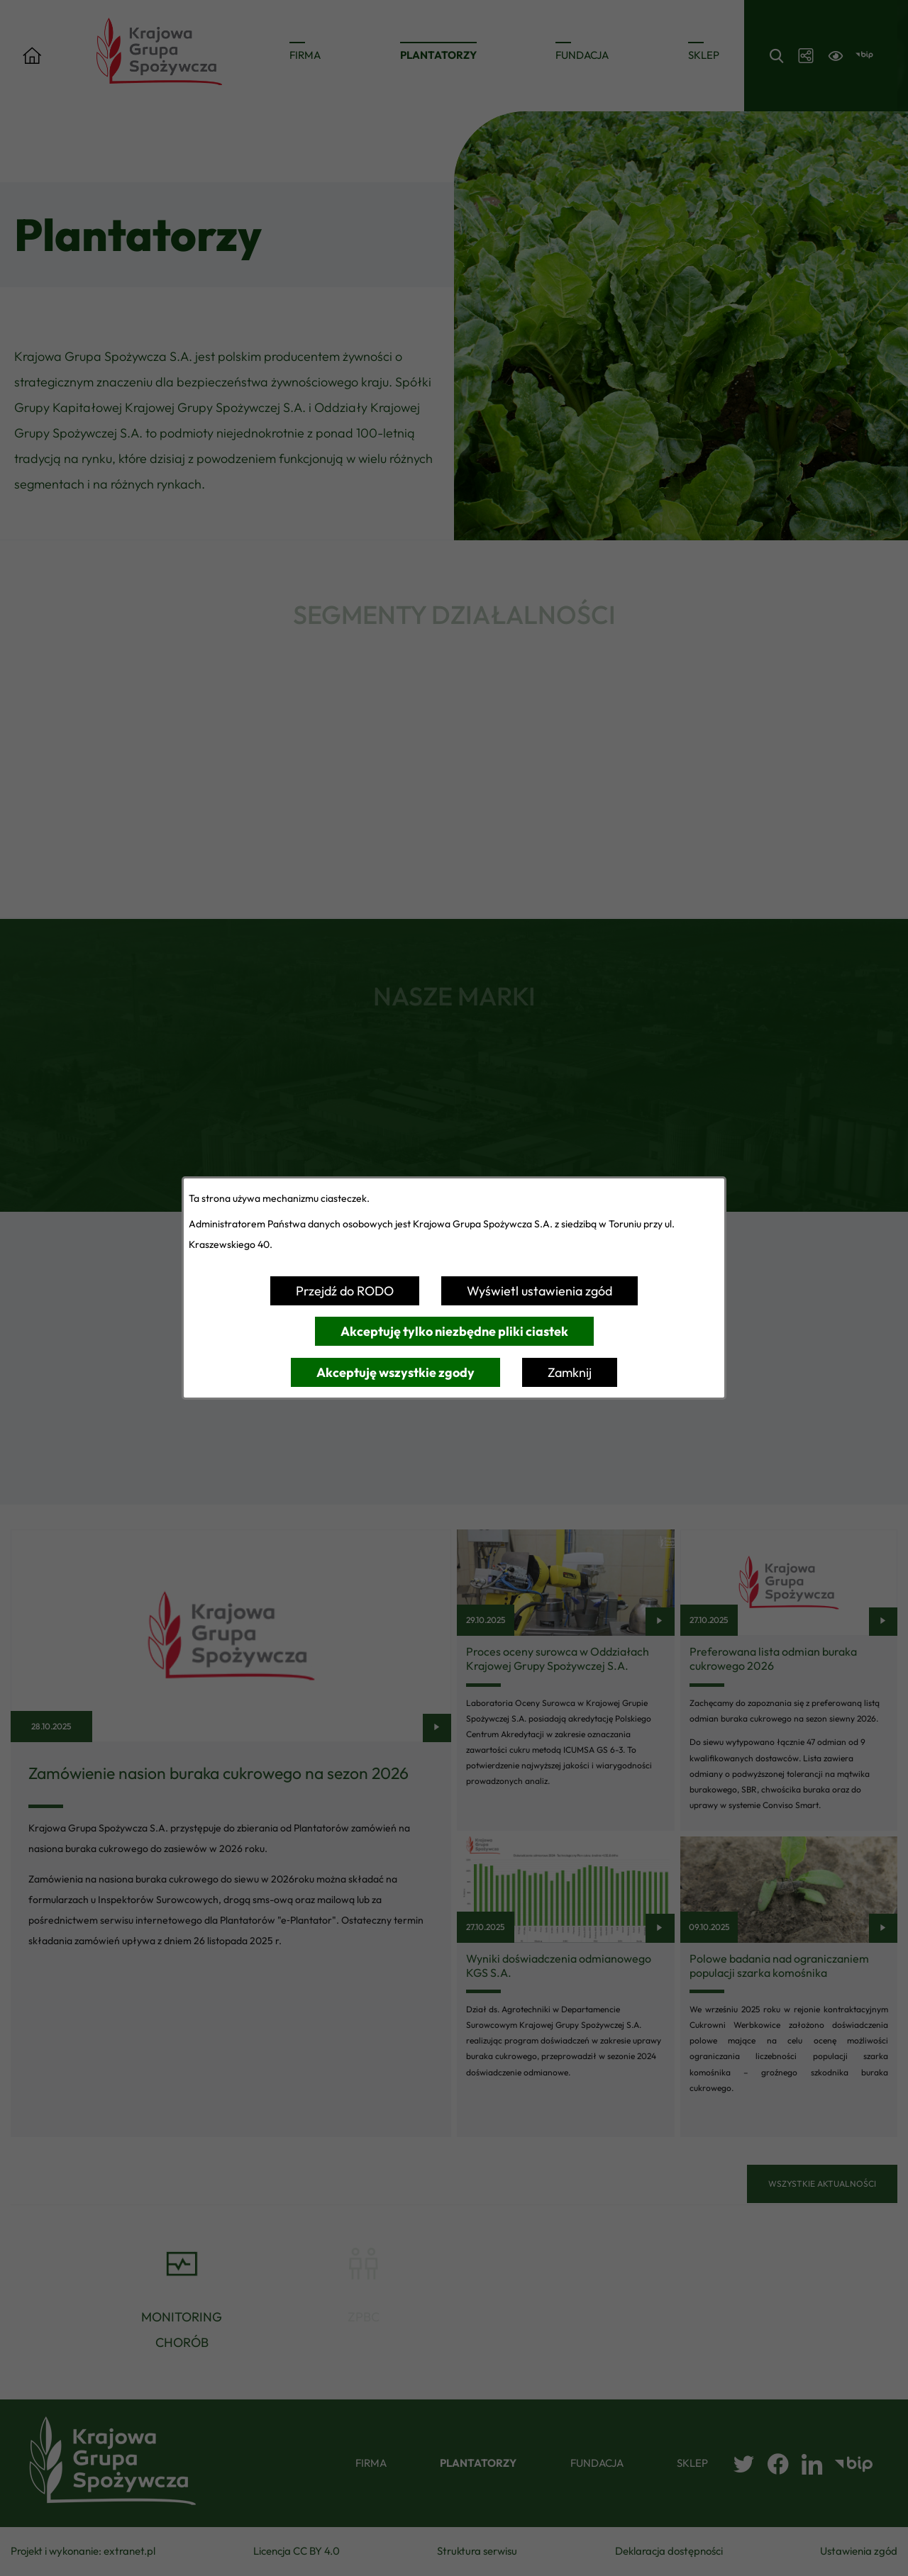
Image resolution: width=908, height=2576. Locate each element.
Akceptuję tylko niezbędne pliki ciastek (454, 1331)
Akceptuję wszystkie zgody (395, 1372)
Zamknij (570, 1372)
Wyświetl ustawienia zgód (539, 1291)
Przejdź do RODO (345, 1291)
